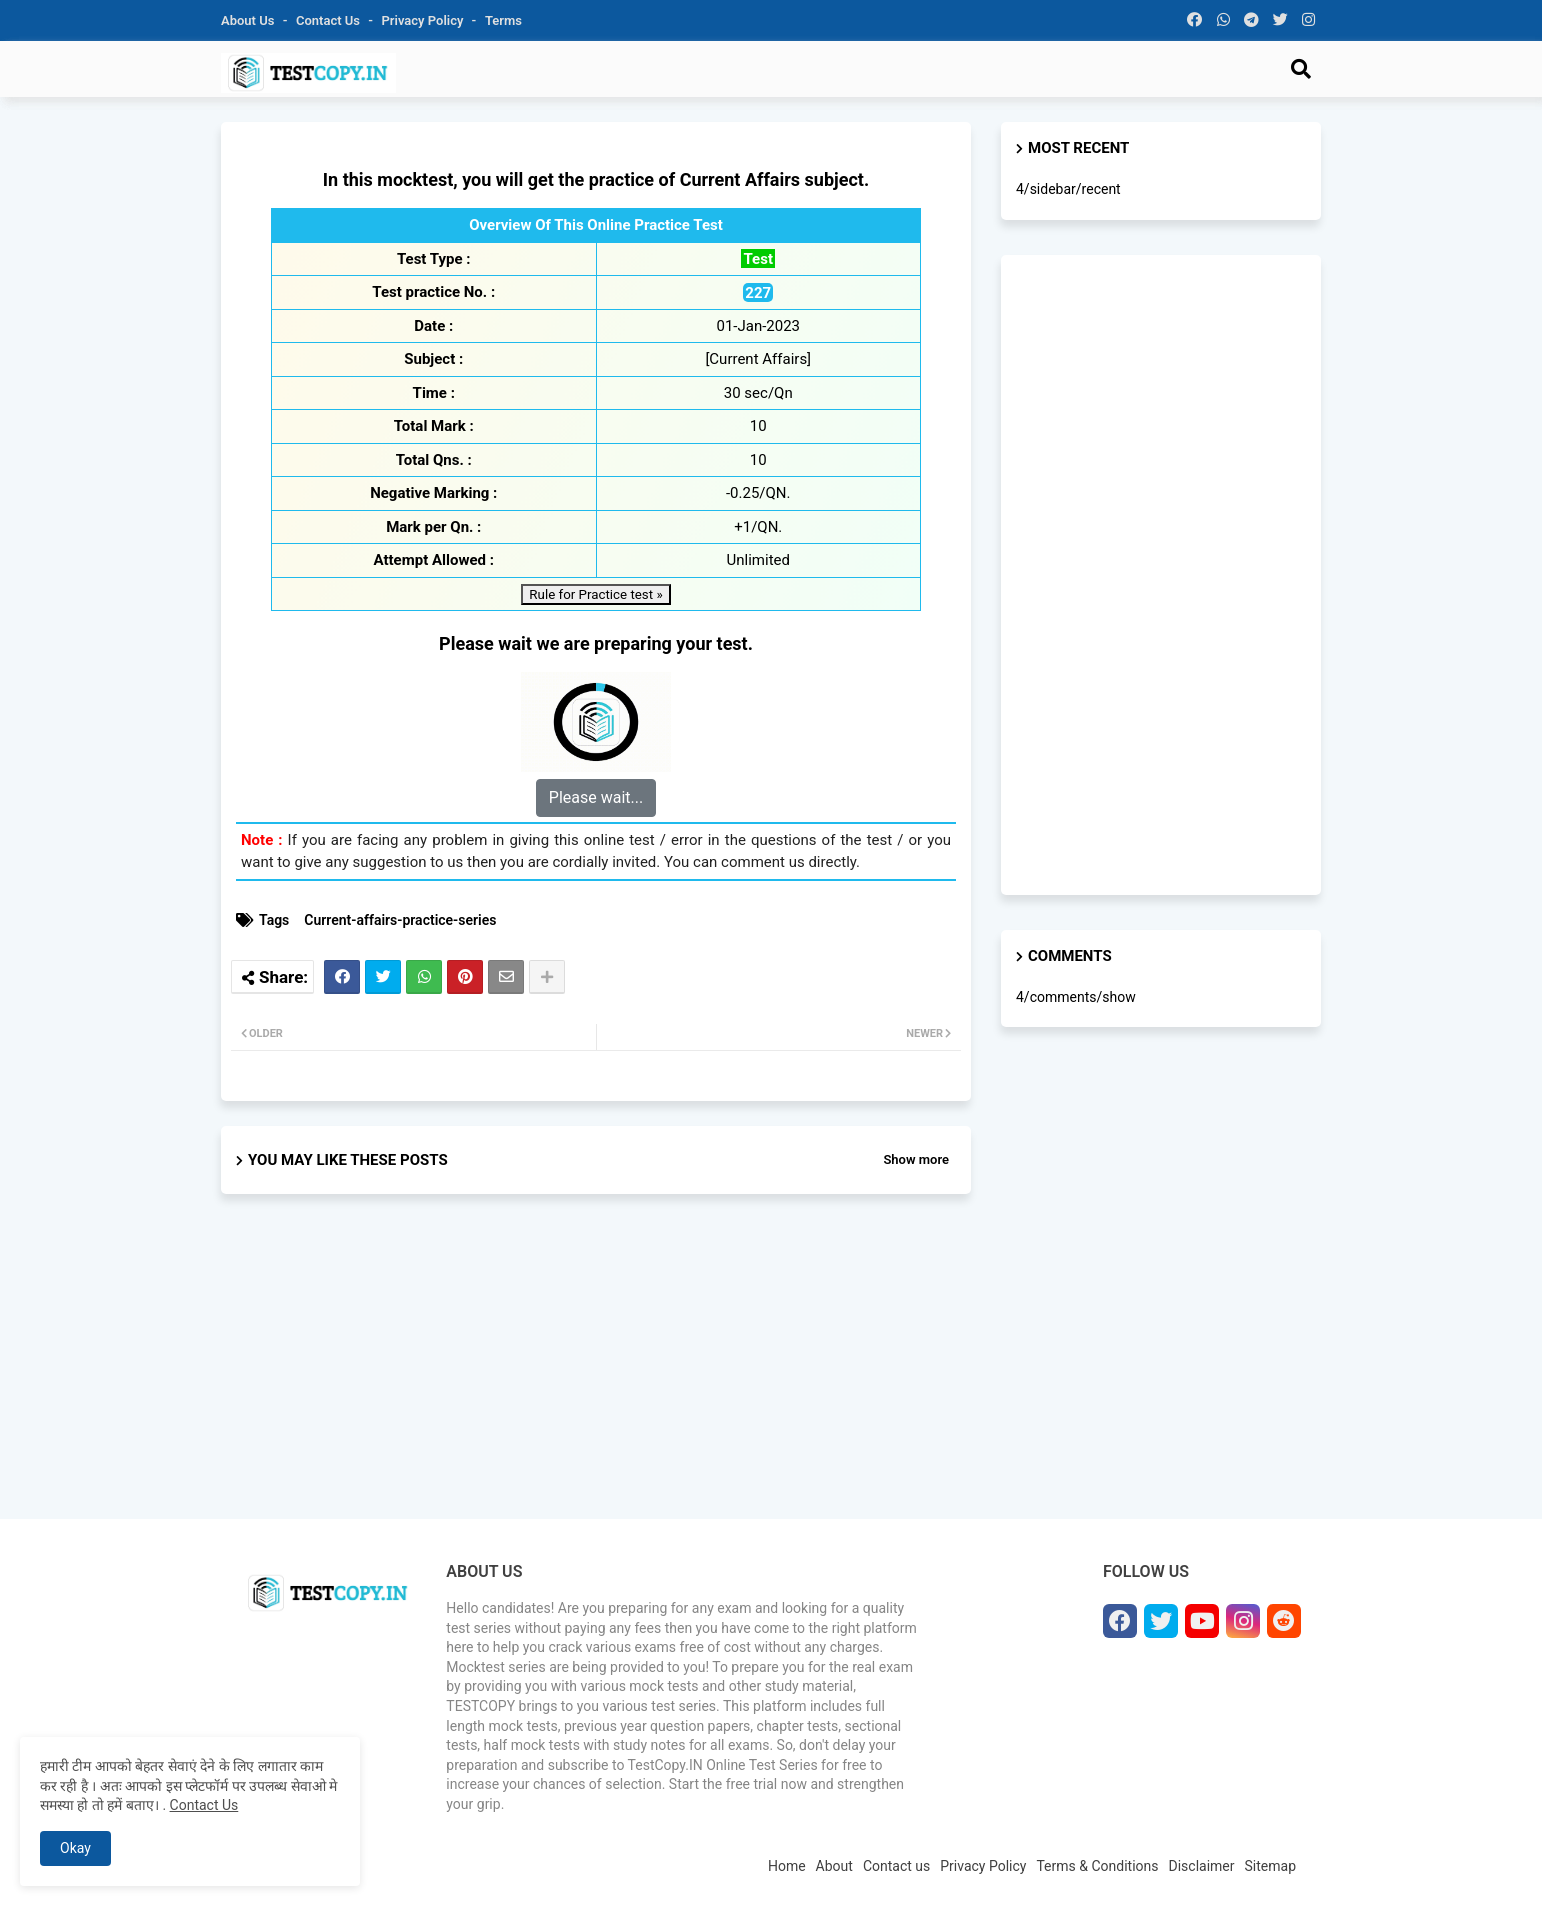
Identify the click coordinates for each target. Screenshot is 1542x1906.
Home (787, 1866)
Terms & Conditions (1097, 1866)
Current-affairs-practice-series (400, 920)
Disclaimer (1202, 1866)
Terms (503, 20)
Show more (916, 1159)
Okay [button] (75, 1848)
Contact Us (204, 1805)
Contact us (329, 20)
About (834, 1866)
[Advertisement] (596, 1374)
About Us (249, 20)
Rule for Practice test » (595, 594)
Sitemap (1270, 1866)
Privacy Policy (424, 20)
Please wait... (596, 797)
